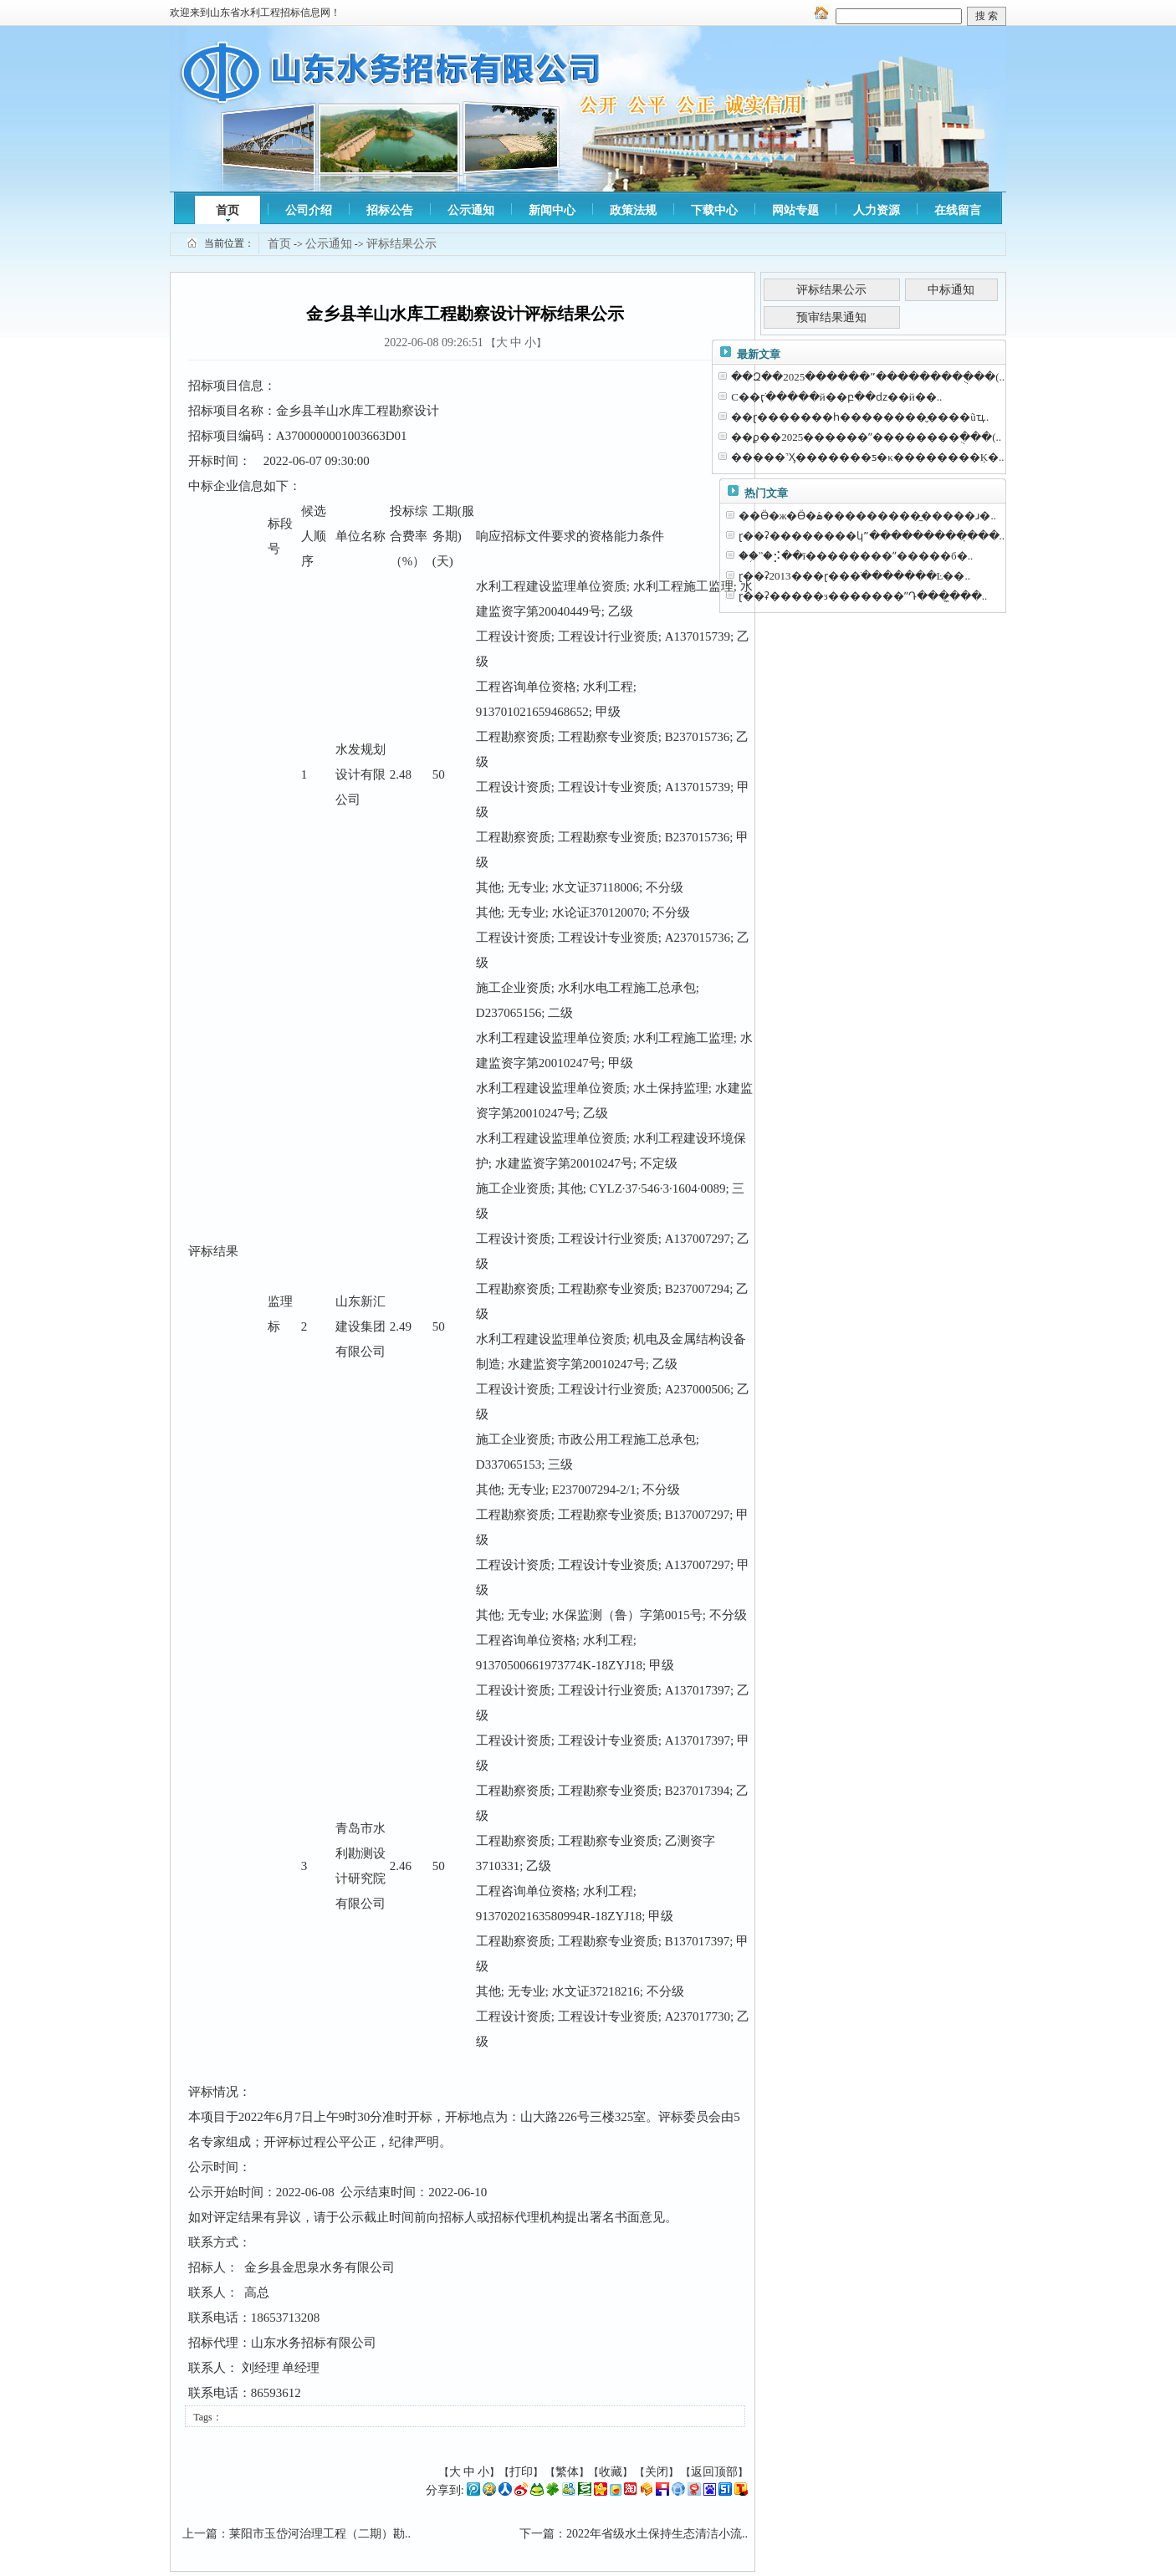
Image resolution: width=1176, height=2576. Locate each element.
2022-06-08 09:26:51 (433, 342)
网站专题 (795, 210)
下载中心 (714, 210)
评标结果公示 (401, 244)
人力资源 (876, 210)
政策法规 (633, 210)
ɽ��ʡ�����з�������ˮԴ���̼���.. (863, 596)
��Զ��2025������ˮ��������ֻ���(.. (868, 377)
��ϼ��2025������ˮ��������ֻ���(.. (866, 437)
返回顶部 (714, 2472)
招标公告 (389, 210)
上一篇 (199, 2533)
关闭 (656, 2472)
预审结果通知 (831, 317)
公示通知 (470, 210)
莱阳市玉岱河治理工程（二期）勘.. (320, 2533)
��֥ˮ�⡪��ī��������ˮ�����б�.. (856, 555)
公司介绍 (308, 210)
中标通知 (951, 290)
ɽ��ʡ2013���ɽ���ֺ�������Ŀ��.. (854, 576)
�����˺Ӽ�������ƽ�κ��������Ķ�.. (867, 457)
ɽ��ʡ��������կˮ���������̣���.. (872, 535)
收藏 (610, 2472)
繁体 (567, 2472)
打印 (521, 2472)
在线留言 (957, 210)
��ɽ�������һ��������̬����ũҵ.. (860, 417)
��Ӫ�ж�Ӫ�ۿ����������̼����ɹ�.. (867, 515)
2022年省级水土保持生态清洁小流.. (657, 2533)
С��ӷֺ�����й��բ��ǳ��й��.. (836, 397)
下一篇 (537, 2533)
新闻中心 (552, 210)
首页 (227, 210)
